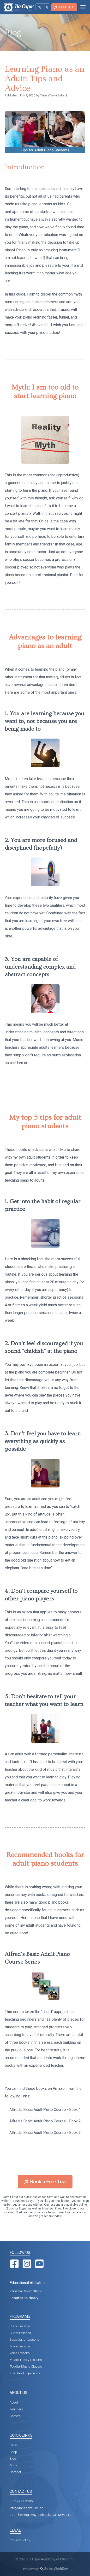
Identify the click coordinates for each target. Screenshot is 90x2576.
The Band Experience (25, 2373)
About (14, 2402)
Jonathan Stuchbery (24, 2298)
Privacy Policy (20, 2540)
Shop (13, 2452)
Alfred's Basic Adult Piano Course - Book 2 (45, 2121)
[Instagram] (27, 2263)
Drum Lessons (20, 2346)
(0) (42, 7)
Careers (15, 2416)
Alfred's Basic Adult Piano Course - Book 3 (45, 2132)
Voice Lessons (20, 2353)
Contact (15, 2472)
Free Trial (64, 7)
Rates (14, 2445)
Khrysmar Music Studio (26, 2291)
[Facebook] (14, 2263)
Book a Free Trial (45, 2182)
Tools (13, 2465)
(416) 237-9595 (21, 2501)
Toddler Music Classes (26, 2366)
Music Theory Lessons (26, 2360)
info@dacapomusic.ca (26, 2508)
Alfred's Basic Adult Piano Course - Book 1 (45, 2109)
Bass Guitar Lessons (24, 2339)
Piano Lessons (20, 2326)
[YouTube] (39, 2263)
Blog (13, 32)
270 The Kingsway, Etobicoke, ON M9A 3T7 (41, 2515)
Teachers (16, 2409)
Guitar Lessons (20, 2333)
